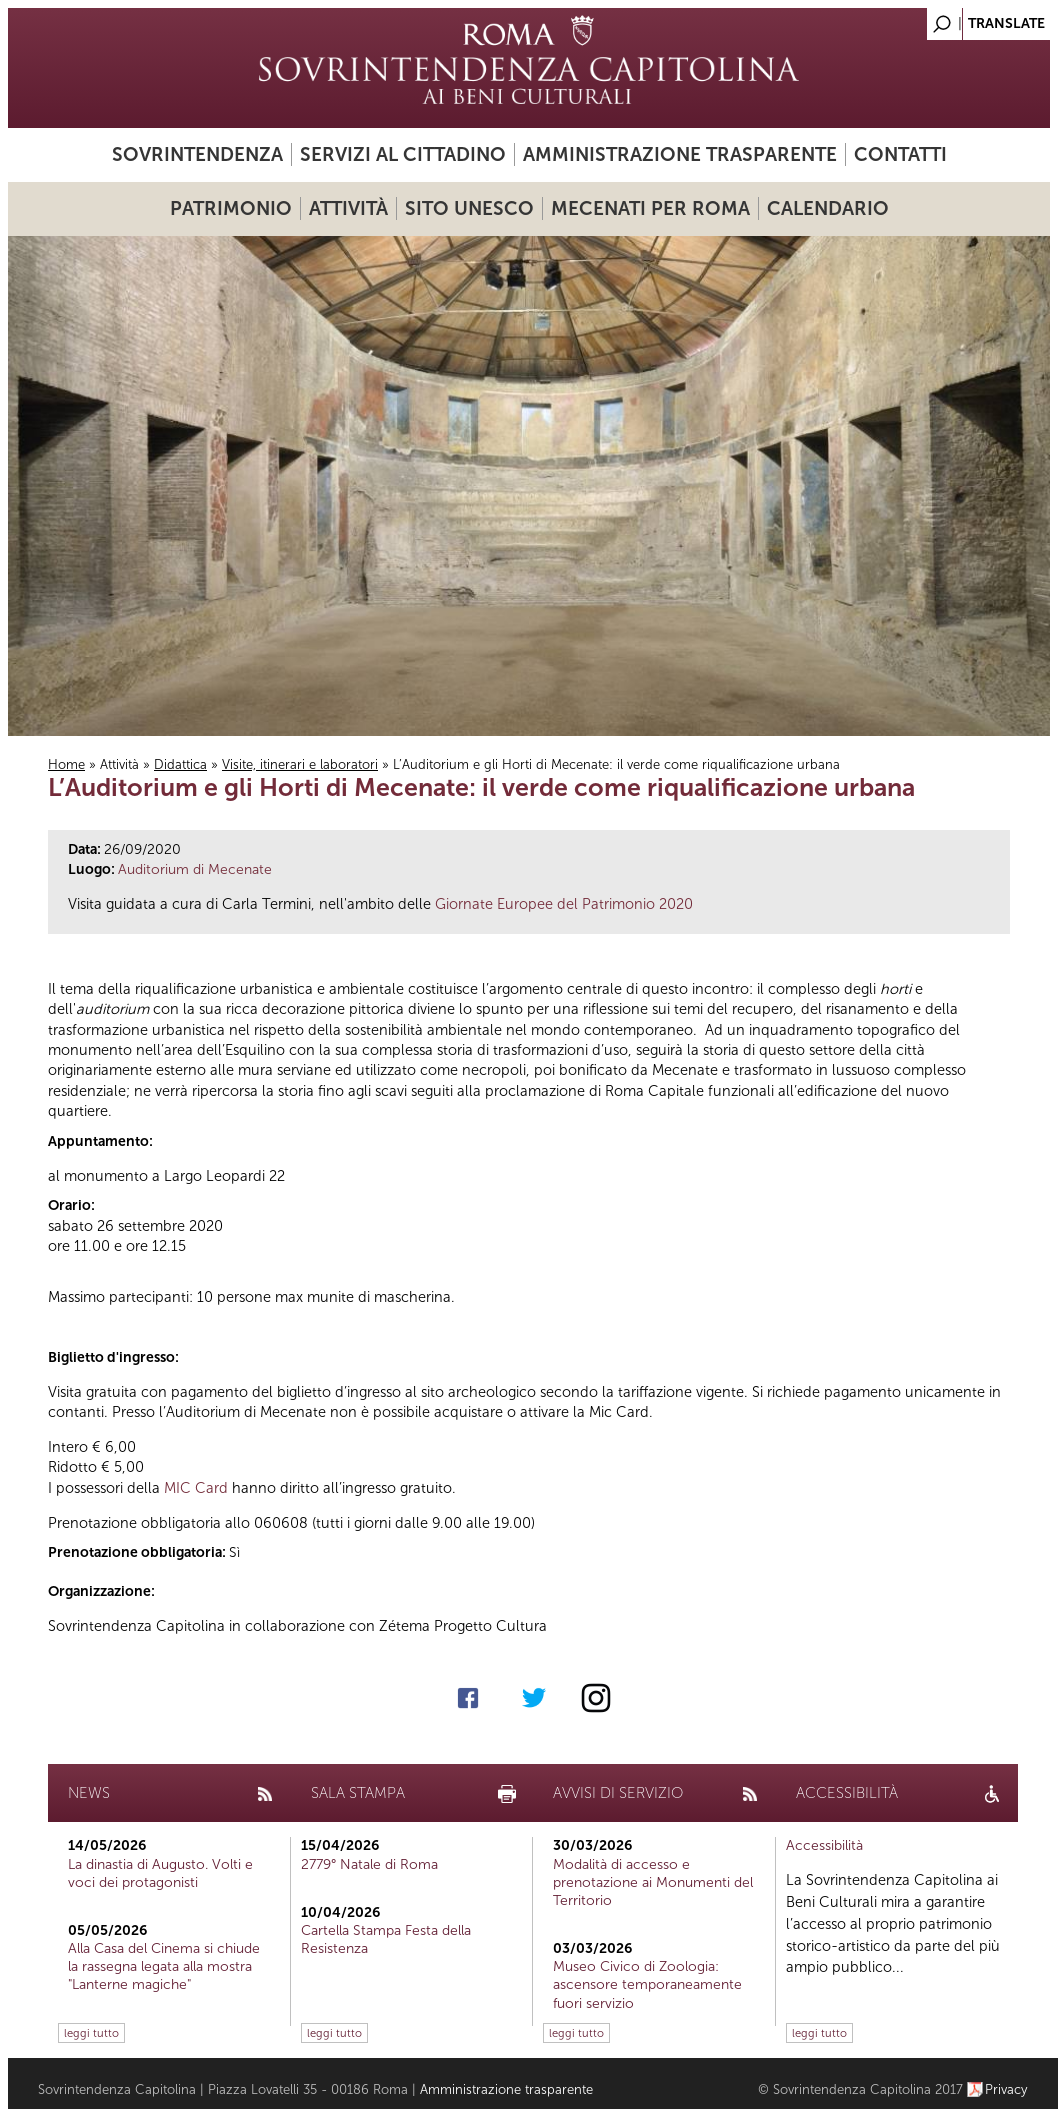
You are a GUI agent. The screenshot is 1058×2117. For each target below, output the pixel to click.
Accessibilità (824, 1845)
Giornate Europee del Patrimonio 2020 (564, 904)
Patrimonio (231, 208)
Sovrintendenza (197, 154)
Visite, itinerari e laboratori (300, 764)
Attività (348, 208)
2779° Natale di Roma (369, 1864)
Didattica (180, 764)
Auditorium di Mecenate (195, 869)
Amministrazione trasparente (680, 154)
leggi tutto (91, 2033)
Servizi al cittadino (403, 154)
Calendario (828, 208)
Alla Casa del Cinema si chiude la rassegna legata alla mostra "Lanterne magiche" (164, 1966)
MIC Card (196, 1488)
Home (66, 764)
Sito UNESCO (469, 208)
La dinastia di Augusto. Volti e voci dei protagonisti (160, 1873)
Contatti (900, 154)
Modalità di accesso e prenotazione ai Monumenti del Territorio (653, 1882)
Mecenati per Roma (650, 208)
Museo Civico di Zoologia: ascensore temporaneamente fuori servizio (647, 1984)
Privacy (1006, 2089)
